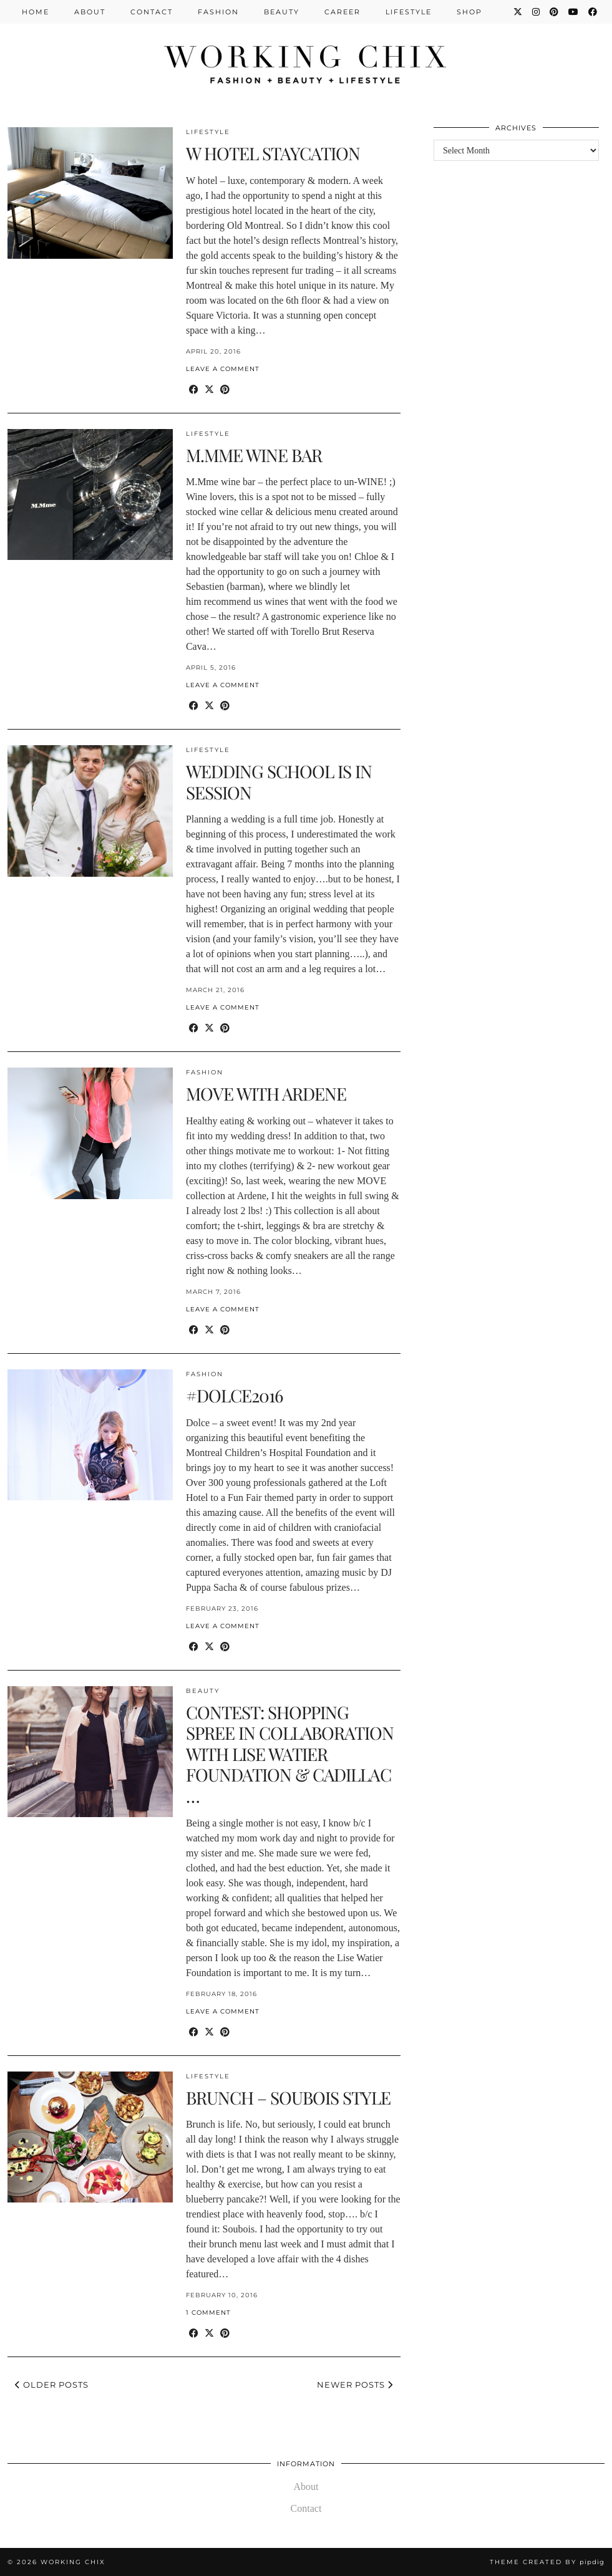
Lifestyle (409, 11)
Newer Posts (355, 2385)
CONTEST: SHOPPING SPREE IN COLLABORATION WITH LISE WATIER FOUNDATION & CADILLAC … (290, 1753)
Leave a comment (223, 369)
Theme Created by (547, 2562)
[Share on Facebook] (194, 389)
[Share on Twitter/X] (209, 389)
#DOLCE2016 (234, 1395)
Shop (469, 11)
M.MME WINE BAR (254, 454)
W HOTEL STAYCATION (273, 153)
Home (35, 11)
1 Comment (208, 2312)
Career (342, 11)
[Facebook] (593, 12)
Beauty (281, 11)
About (89, 11)
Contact (151, 11)
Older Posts (52, 2385)
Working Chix (73, 2562)
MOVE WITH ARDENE (266, 1093)
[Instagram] (536, 12)
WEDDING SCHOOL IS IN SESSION (279, 782)
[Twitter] (518, 12)
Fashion (218, 11)
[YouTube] (574, 12)
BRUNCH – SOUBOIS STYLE (288, 2097)
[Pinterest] (555, 12)
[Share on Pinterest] (225, 389)
